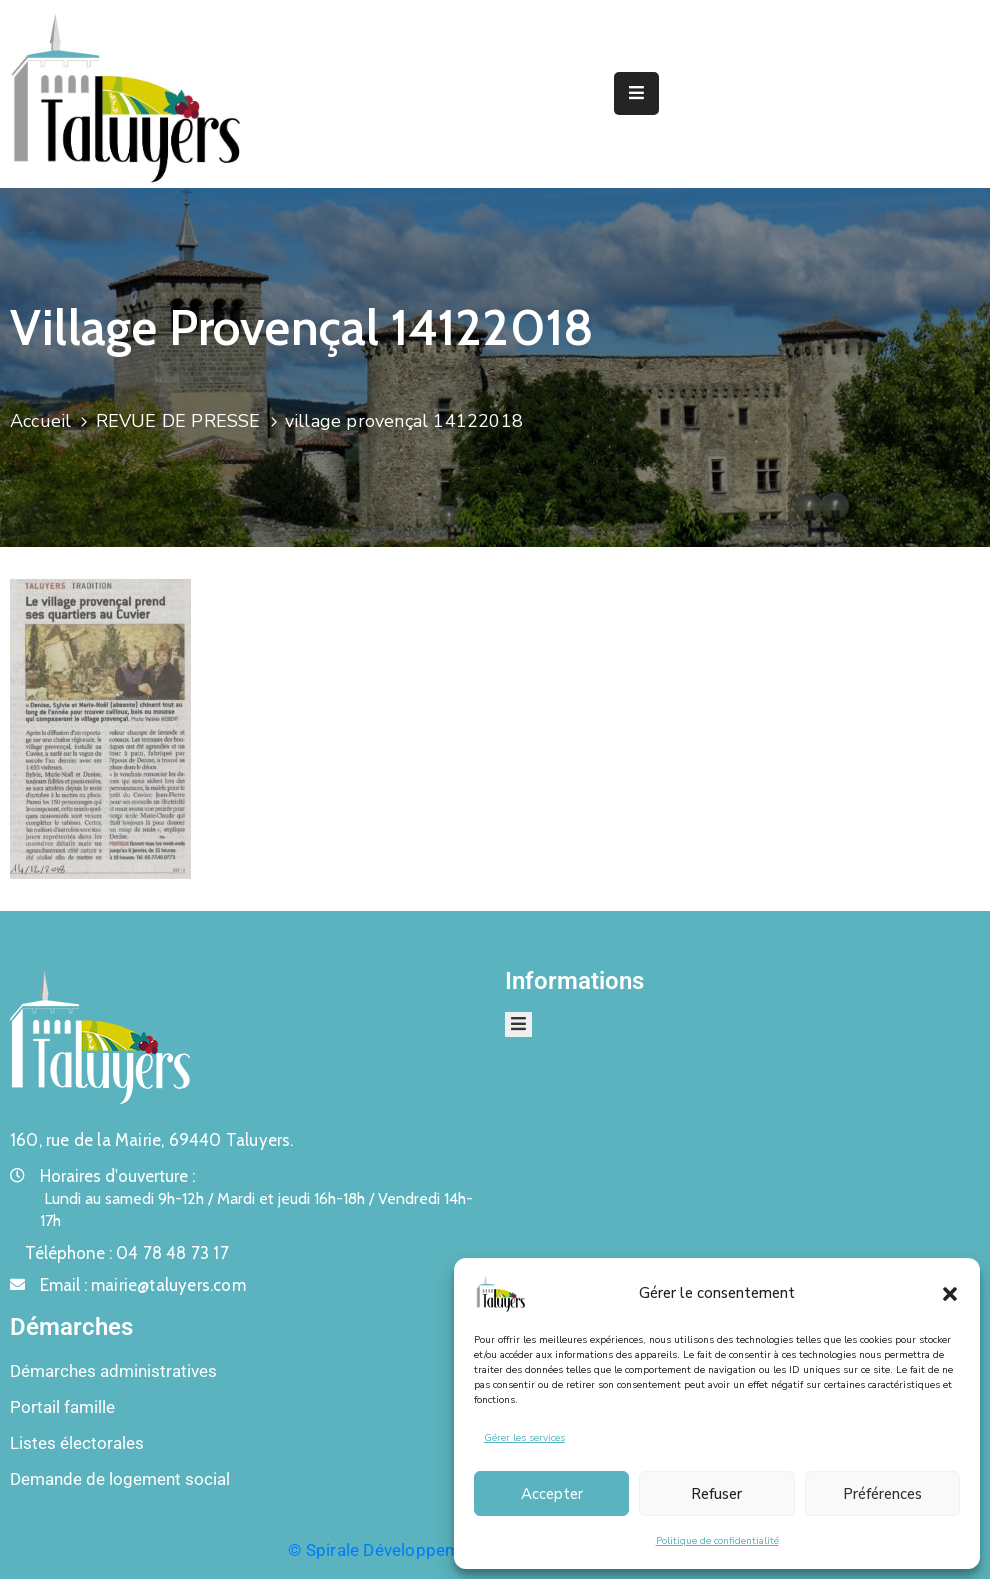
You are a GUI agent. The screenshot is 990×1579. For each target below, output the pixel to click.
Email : (143, 1285)
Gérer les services (524, 1438)
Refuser (716, 1494)
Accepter (552, 1494)
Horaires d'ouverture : (117, 1176)
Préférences (882, 1494)
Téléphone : (127, 1253)
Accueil (40, 421)
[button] (950, 1293)
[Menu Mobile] (636, 93)
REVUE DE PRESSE (178, 421)
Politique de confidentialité (717, 1541)
